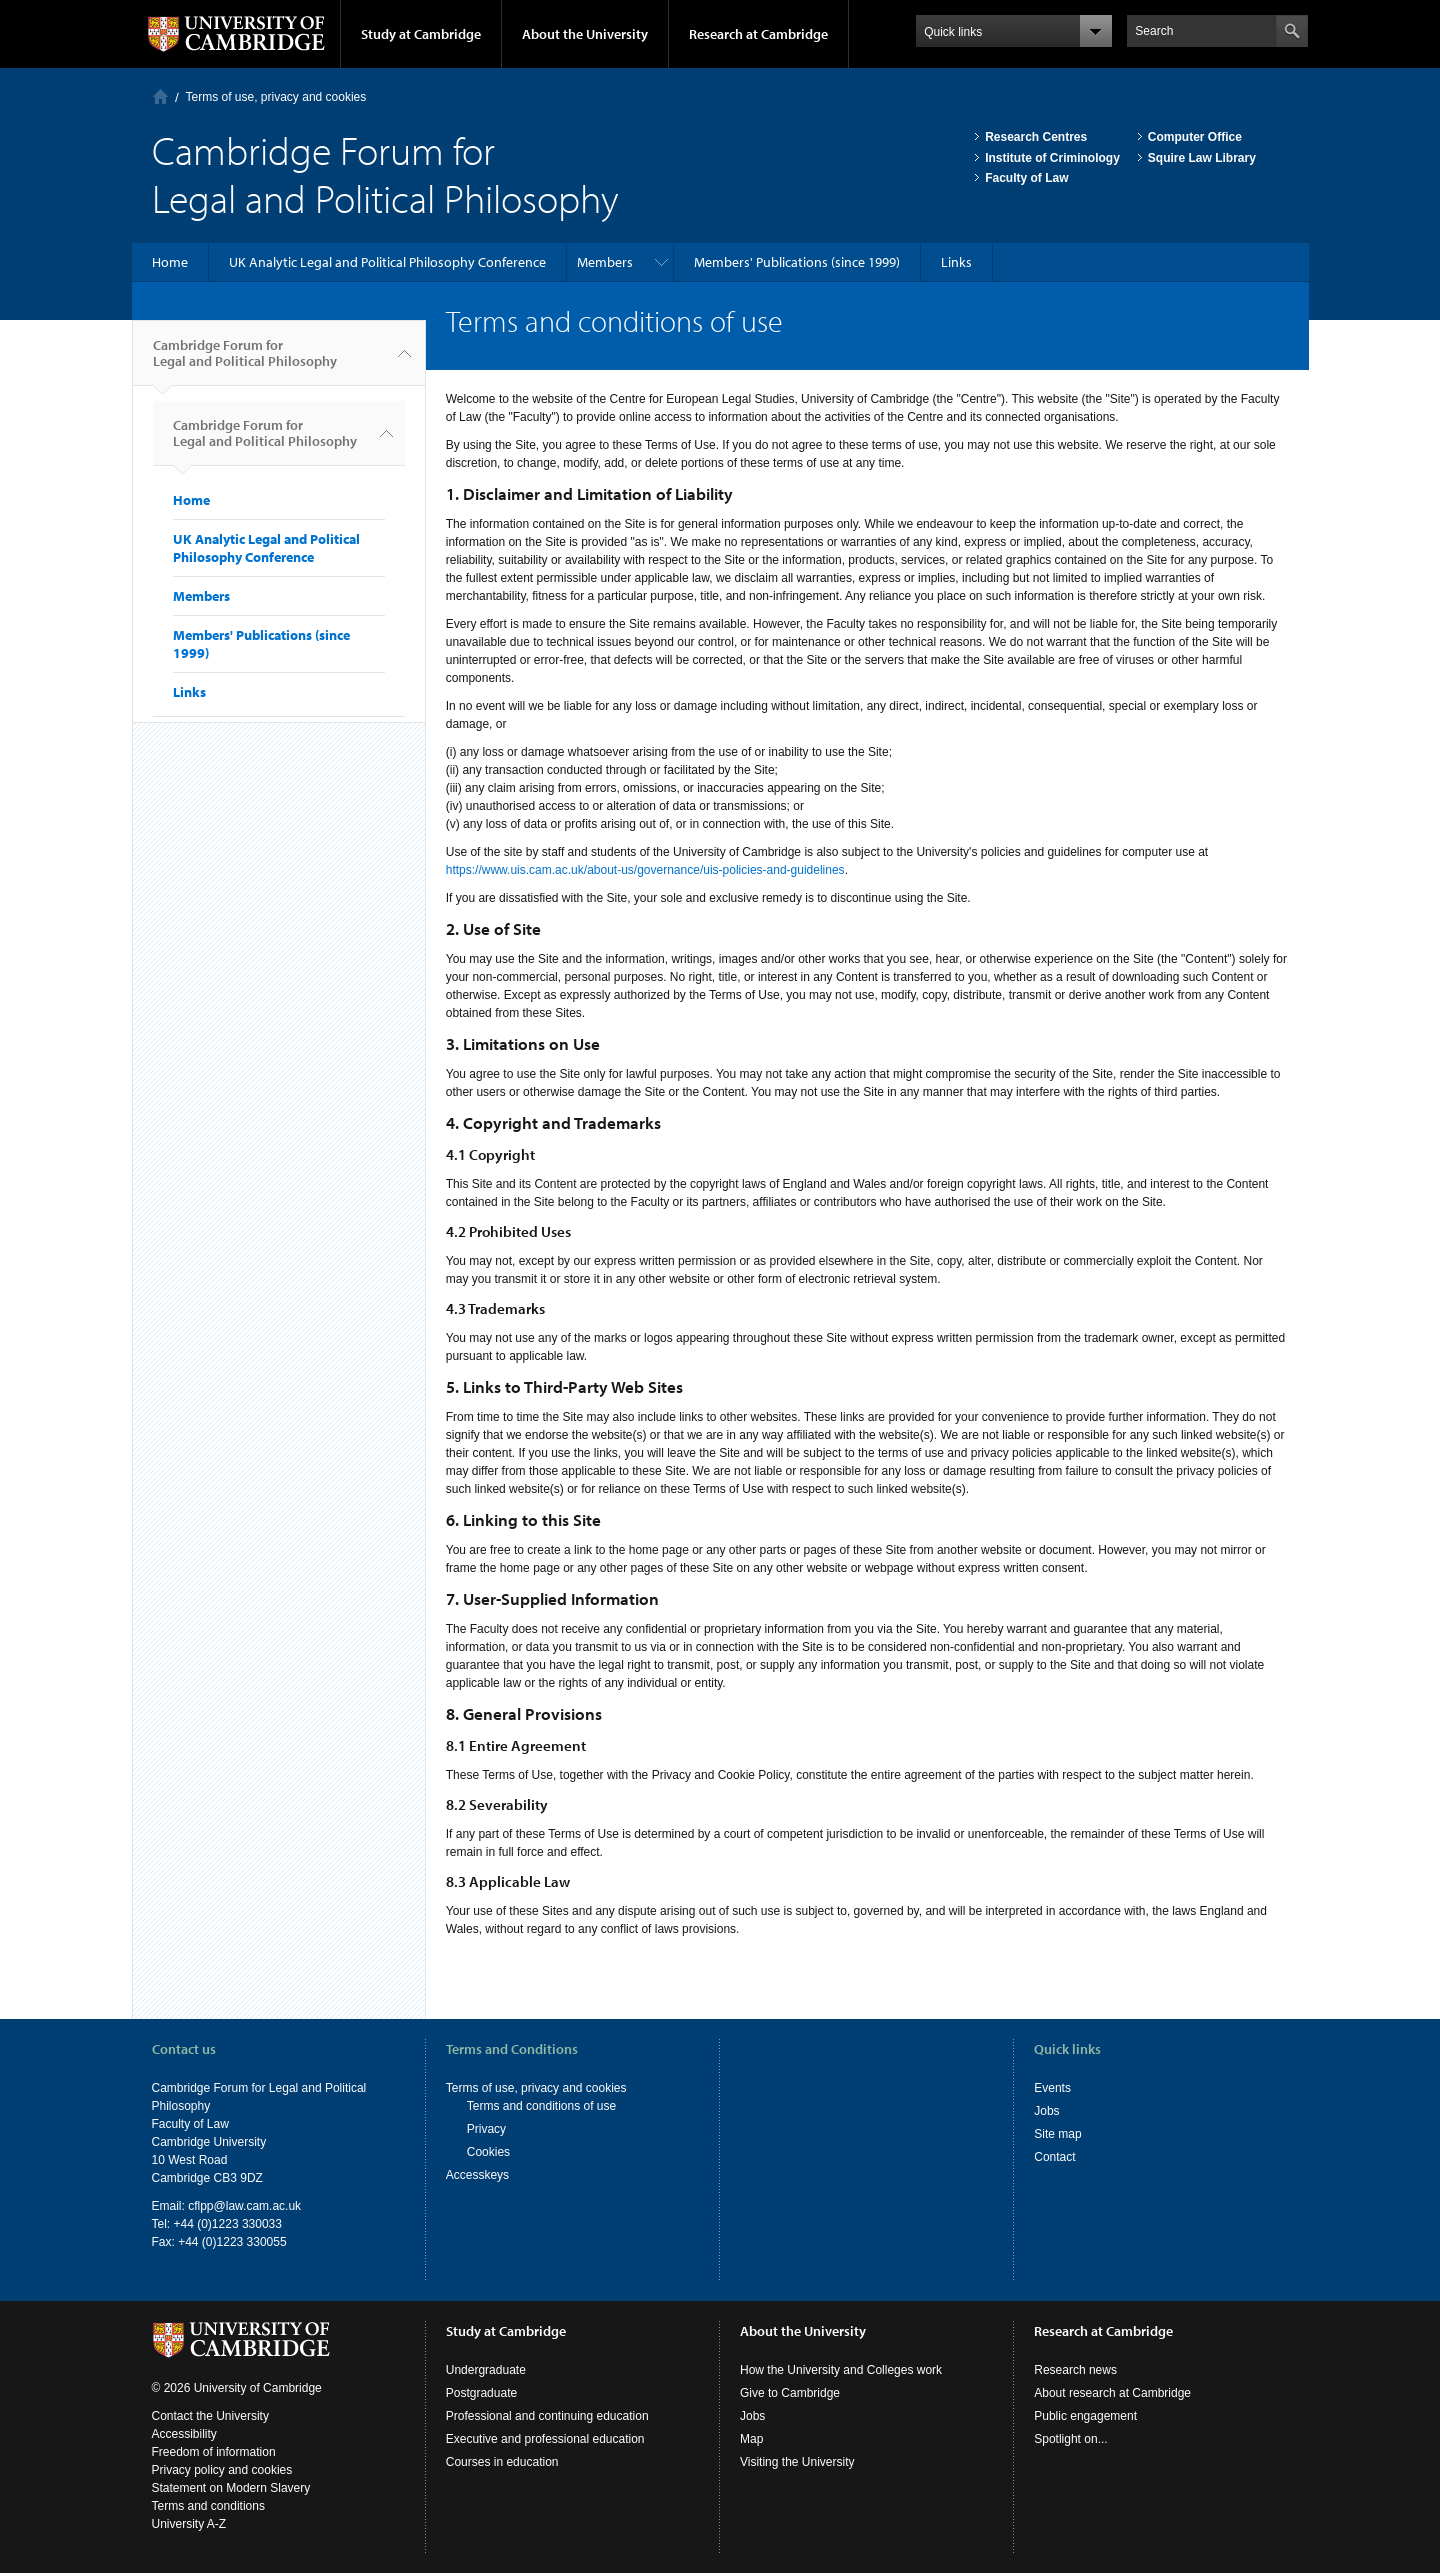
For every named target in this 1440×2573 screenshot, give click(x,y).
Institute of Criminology (1052, 158)
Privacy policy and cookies (222, 2470)
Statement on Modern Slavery (231, 2488)
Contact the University (210, 2416)
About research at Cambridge (1112, 2393)
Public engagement (1085, 2416)
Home (160, 96)
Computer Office (1195, 137)
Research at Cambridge (758, 34)
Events (1052, 2088)
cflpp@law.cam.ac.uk (244, 2206)
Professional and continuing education (547, 2416)
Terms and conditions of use (541, 2106)
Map (751, 2439)
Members (605, 262)
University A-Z (189, 2524)
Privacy (486, 2129)
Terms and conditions (208, 2506)
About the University (585, 34)
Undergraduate (486, 2370)
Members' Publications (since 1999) (797, 262)
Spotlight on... (1070, 2439)
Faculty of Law (1026, 178)
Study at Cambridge (421, 34)
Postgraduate (481, 2393)
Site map (1057, 2134)
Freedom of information (214, 2452)
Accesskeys (477, 2175)
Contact (1054, 2157)
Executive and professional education (545, 2439)
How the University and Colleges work (841, 2370)
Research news (1075, 2370)
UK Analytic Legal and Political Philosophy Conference (387, 262)
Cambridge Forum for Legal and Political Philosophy (245, 361)
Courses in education (502, 2462)
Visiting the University (797, 2462)
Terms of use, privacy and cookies (276, 97)
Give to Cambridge (790, 2393)
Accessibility (184, 2434)
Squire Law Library (1202, 158)
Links (956, 262)
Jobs (1046, 2111)
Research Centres (1036, 137)
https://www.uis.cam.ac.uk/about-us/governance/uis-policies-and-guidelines (645, 870)
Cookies (488, 2152)
